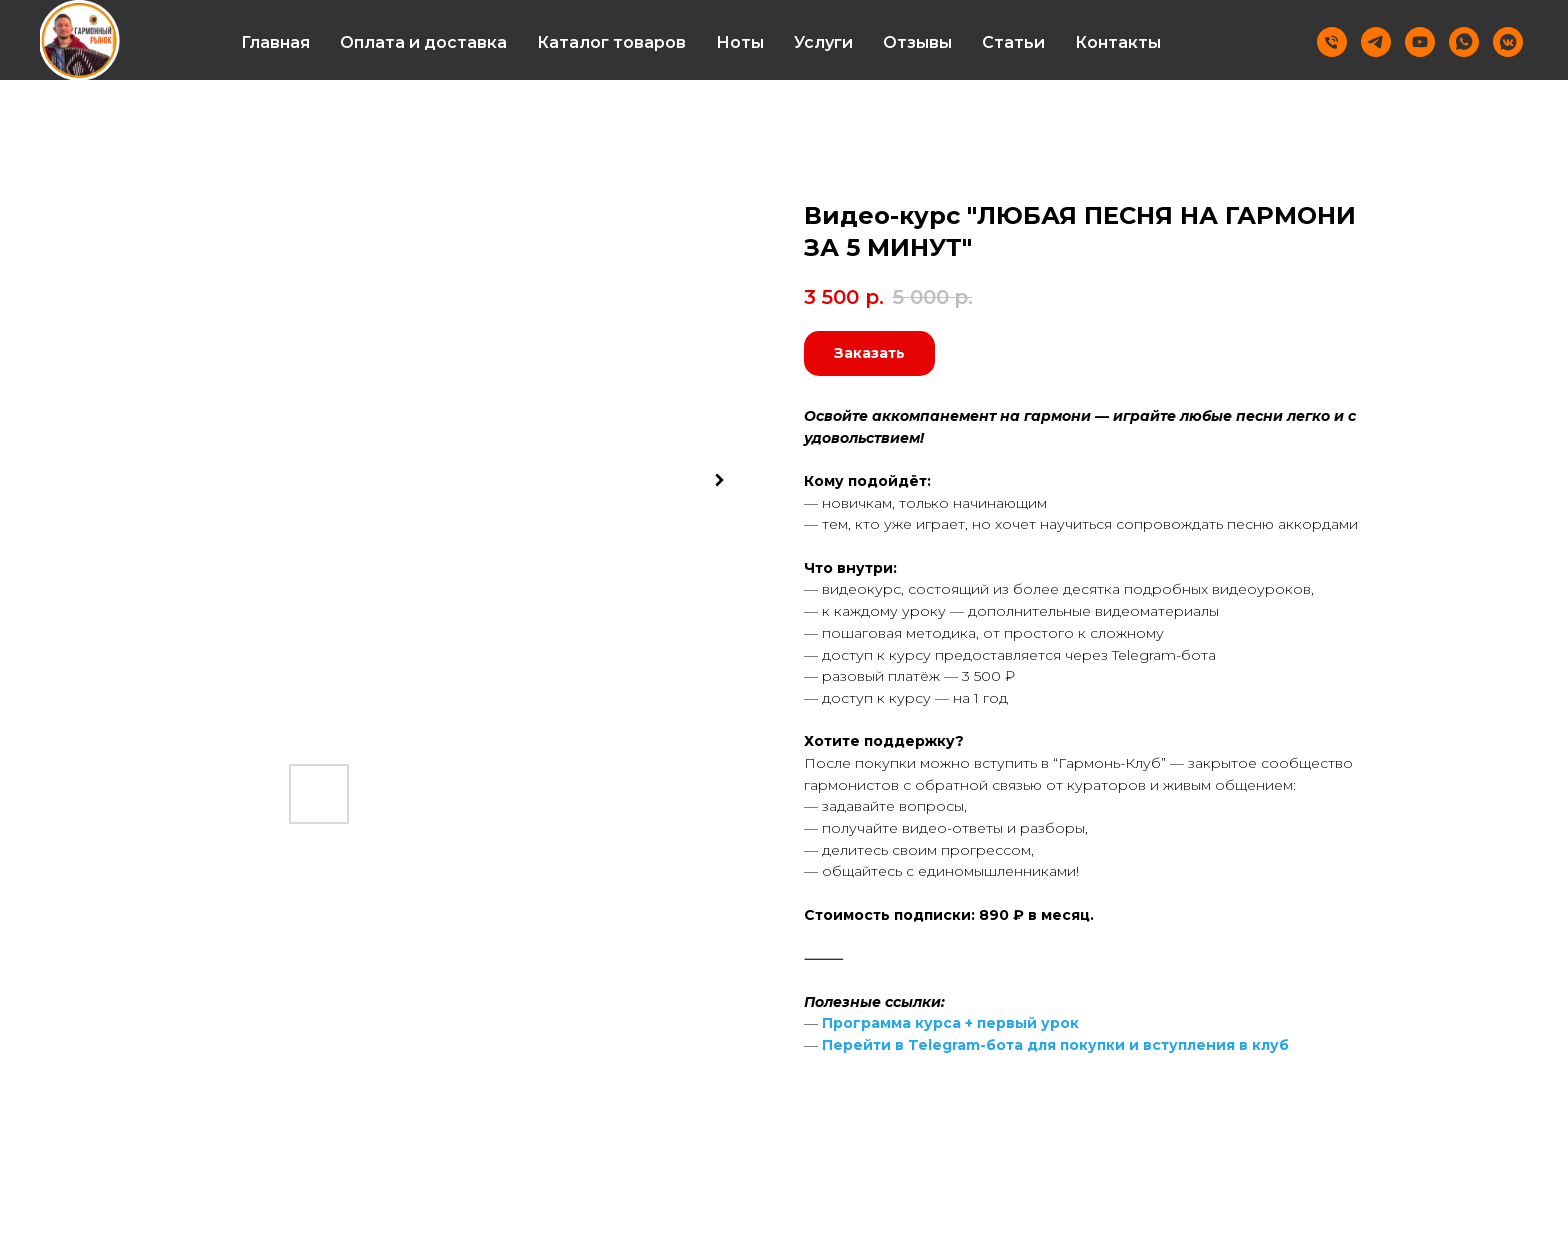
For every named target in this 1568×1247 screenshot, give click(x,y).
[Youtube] (1420, 42)
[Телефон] (1332, 42)
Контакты (1118, 42)
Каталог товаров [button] (611, 42)
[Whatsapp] (1464, 42)
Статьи (1013, 42)
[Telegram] (1376, 42)
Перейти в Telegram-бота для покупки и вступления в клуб (1055, 1045)
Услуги (823, 42)
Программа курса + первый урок (950, 1023)
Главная (275, 42)
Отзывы (917, 42)
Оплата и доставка (423, 42)
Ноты (740, 42)
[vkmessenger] (1508, 42)
